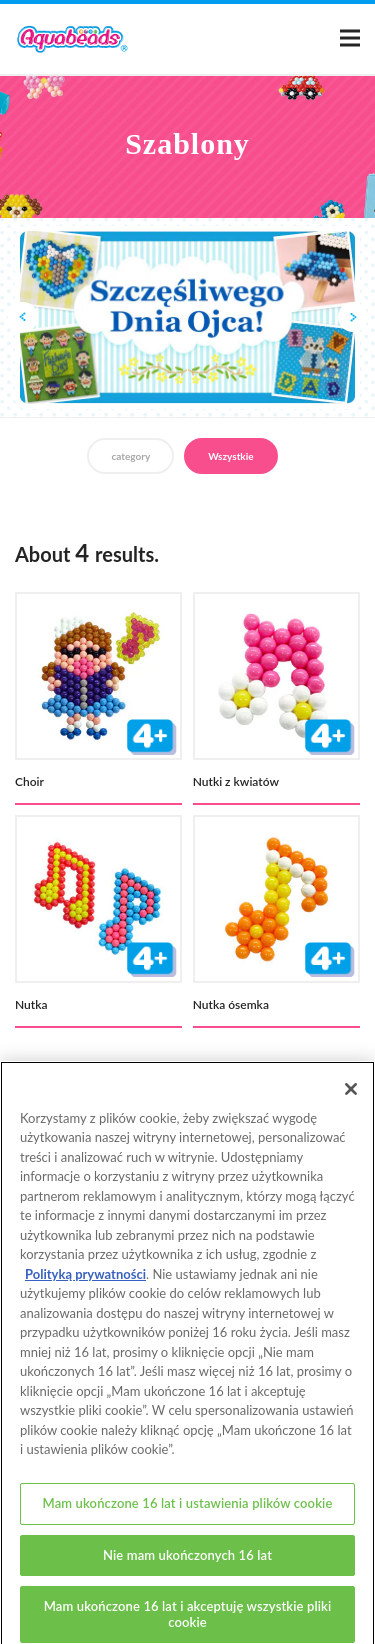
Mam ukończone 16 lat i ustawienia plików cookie (188, 1510)
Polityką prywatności (85, 1281)
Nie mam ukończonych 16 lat (187, 1562)
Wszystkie (230, 456)
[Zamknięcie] (351, 1096)
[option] (187, 318)
